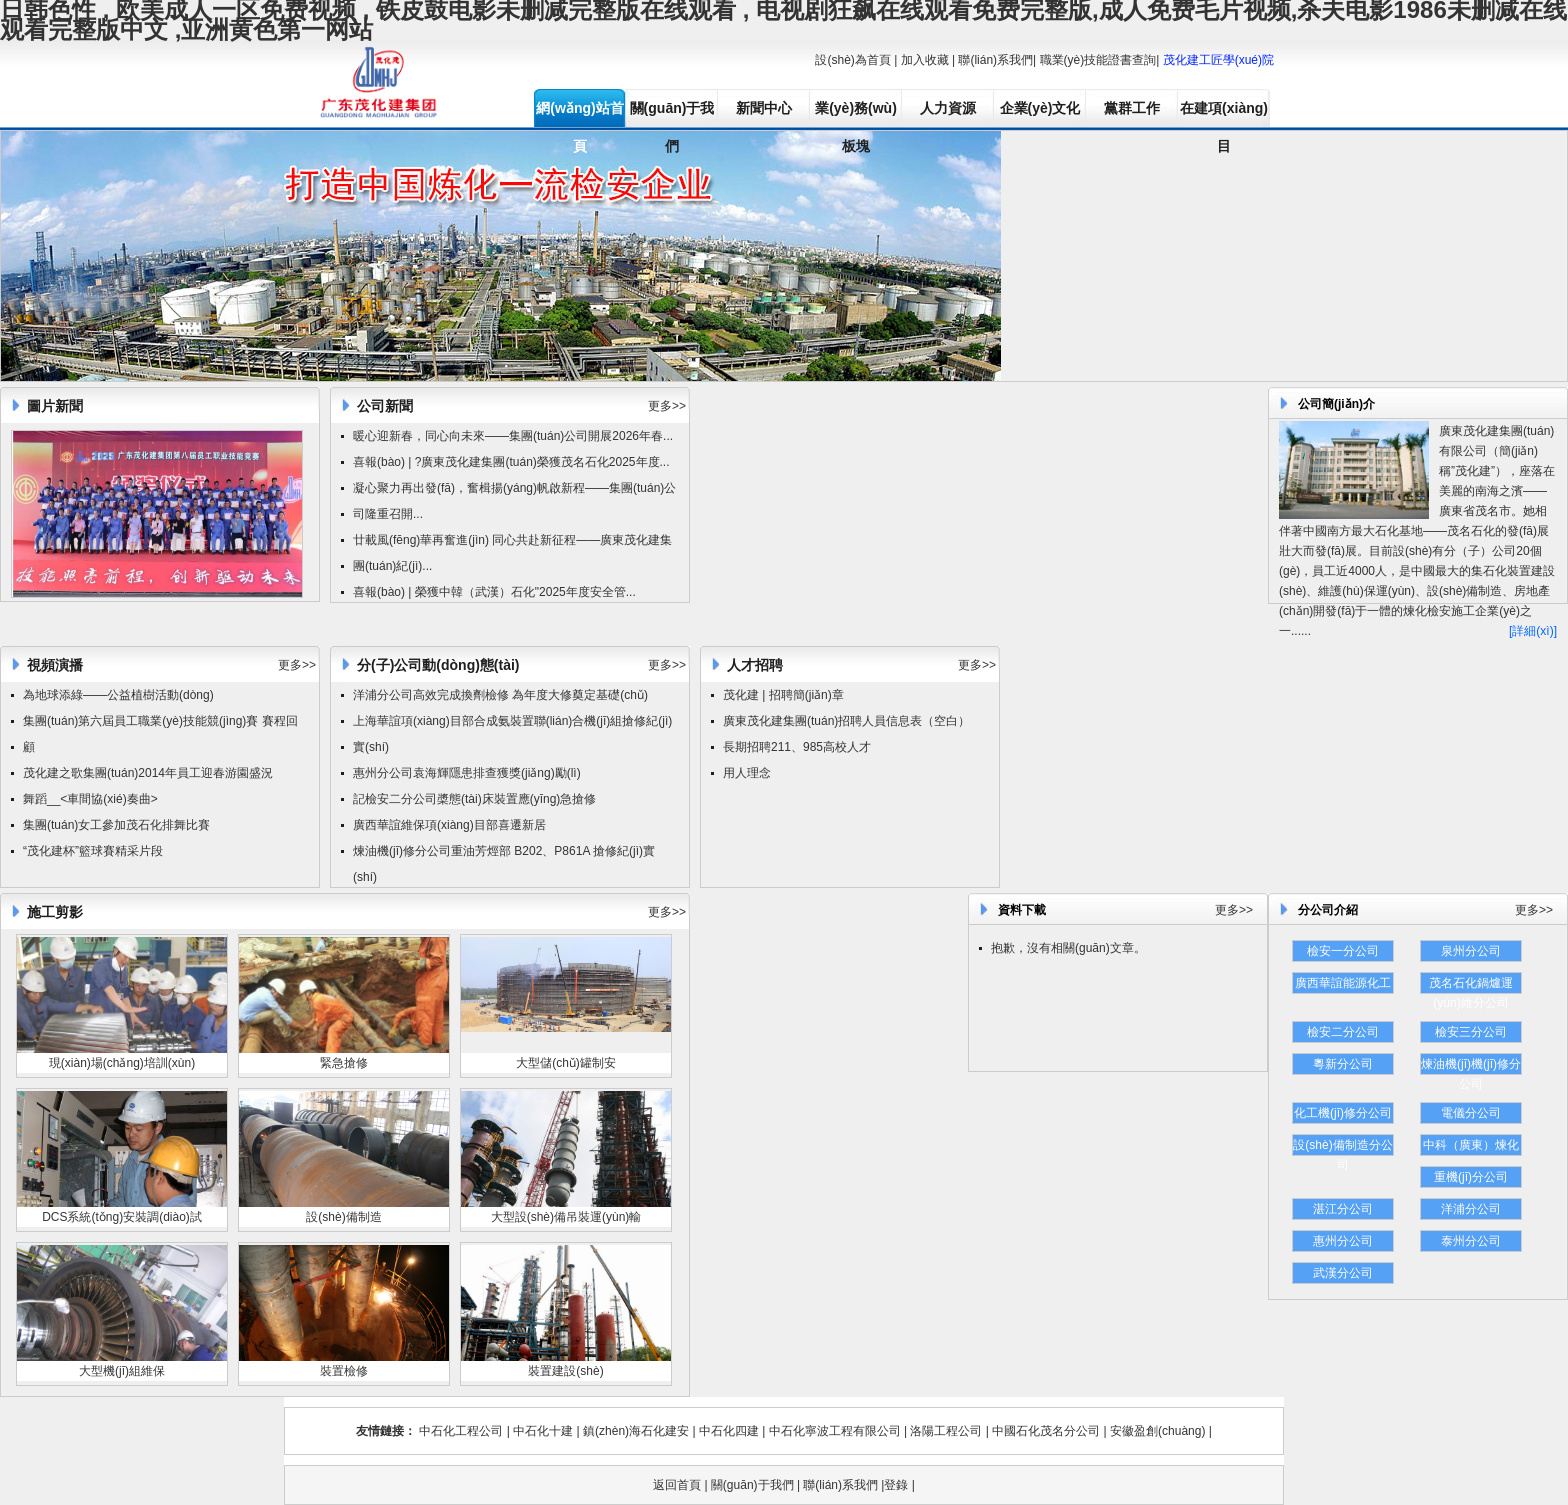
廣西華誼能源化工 (1343, 983)
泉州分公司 (1471, 951)
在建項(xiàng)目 (1224, 113)
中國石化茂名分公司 (1046, 1431)
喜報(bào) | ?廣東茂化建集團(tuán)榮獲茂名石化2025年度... (511, 462)
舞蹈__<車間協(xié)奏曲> (90, 799)
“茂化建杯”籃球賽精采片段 (93, 851)
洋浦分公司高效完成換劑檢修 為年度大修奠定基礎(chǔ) (500, 695)
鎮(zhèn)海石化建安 (636, 1431)
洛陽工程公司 (946, 1431)
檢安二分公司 (1343, 1032)
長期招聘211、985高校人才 (797, 747)
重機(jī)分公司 (1471, 1177)
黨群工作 (1132, 108)
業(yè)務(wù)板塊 (856, 113)
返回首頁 (677, 1485)
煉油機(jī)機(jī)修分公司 (1471, 1066)
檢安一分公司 (1343, 951)
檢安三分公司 (1471, 1032)
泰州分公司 (1471, 1241)
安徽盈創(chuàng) (1157, 1431)
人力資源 (948, 108)
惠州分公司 (1343, 1241)
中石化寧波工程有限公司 (835, 1431)
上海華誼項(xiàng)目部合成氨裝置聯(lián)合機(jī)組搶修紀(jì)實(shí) (512, 734)
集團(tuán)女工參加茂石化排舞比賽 (116, 825)
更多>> (667, 406)
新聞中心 (764, 108)
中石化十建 (543, 1431)
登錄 (896, 1485)
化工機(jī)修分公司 (1343, 1113)
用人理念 (747, 773)
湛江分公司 (1343, 1209)
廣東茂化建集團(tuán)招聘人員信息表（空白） (846, 721)
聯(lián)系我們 (995, 60)
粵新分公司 (1343, 1064)
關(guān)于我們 (672, 113)
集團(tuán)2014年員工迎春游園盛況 (178, 773)
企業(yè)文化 (1040, 108)
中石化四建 (729, 1431)
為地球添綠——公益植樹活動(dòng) (118, 695)
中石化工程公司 (461, 1431)
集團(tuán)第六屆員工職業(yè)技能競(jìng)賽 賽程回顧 (160, 734)
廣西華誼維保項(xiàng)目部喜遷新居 (449, 825)
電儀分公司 (1471, 1113)
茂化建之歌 (53, 773)
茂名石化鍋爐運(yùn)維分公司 (1471, 985)
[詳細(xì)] (1533, 631)
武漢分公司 (1343, 1273)
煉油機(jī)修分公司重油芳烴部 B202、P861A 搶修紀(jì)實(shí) (504, 864)
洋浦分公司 (1471, 1209)
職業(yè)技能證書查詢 (1098, 60)
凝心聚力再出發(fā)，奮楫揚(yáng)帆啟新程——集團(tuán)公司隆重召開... (514, 501)
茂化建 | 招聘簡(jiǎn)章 (783, 695)
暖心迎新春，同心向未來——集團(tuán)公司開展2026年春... (513, 436)
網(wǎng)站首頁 (579, 113)
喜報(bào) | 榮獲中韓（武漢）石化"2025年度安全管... (494, 592)
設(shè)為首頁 (852, 60)
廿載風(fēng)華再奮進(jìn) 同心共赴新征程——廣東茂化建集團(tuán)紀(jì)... (512, 553)
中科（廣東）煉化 (1471, 1145)
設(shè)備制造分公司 (1342, 1147)
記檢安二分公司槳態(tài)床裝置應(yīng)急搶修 (474, 799)
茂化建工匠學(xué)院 (1218, 60)
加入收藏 (925, 60)
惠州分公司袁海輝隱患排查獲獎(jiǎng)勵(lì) (467, 773)
